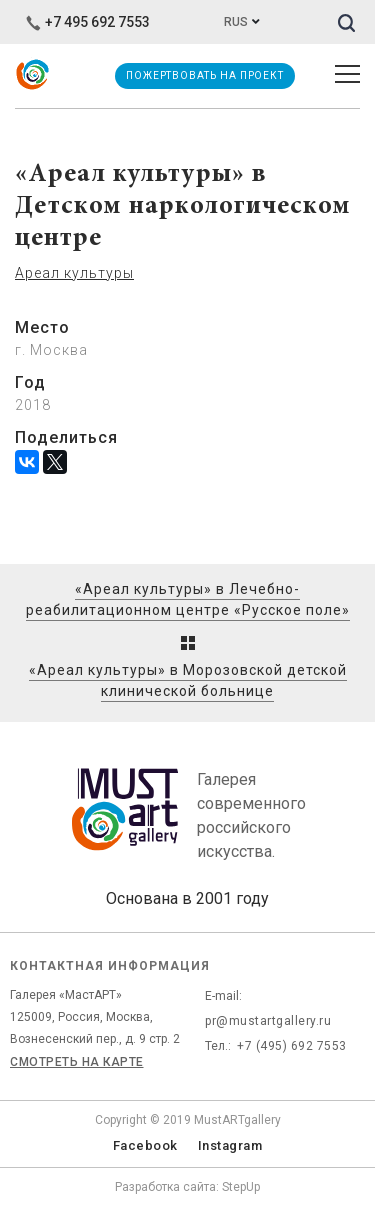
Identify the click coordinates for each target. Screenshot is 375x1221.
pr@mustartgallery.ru (268, 1021)
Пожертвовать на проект (205, 75)
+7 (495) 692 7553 (292, 1046)
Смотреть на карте (77, 1062)
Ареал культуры (74, 273)
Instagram (230, 1145)
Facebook (145, 1145)
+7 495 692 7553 (87, 22)
